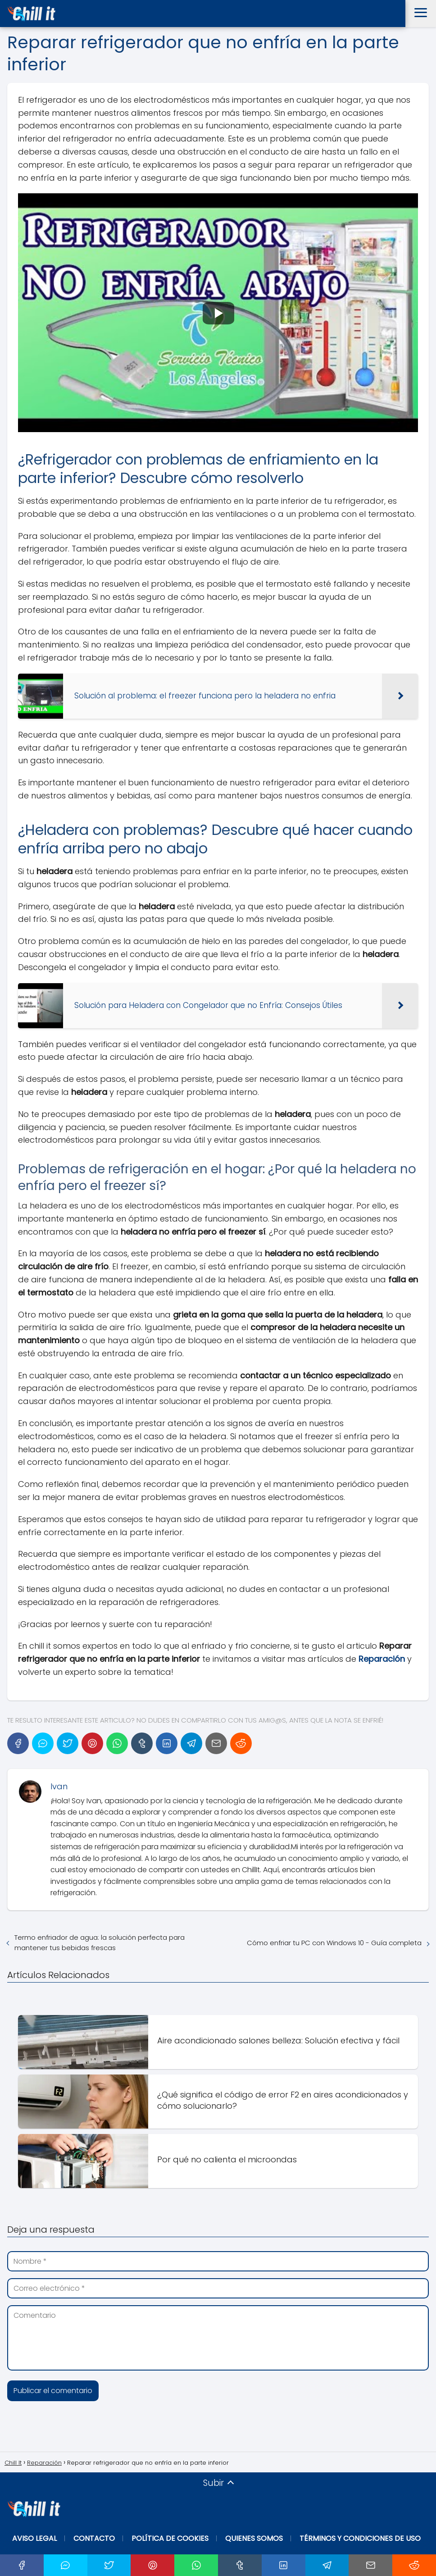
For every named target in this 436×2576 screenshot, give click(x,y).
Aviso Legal (34, 2538)
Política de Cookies (170, 2538)
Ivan (59, 1786)
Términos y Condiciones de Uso (360, 2538)
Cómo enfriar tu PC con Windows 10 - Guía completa (334, 1942)
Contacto (94, 2538)
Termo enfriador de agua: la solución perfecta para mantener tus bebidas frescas (99, 1942)
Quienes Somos (254, 2538)
